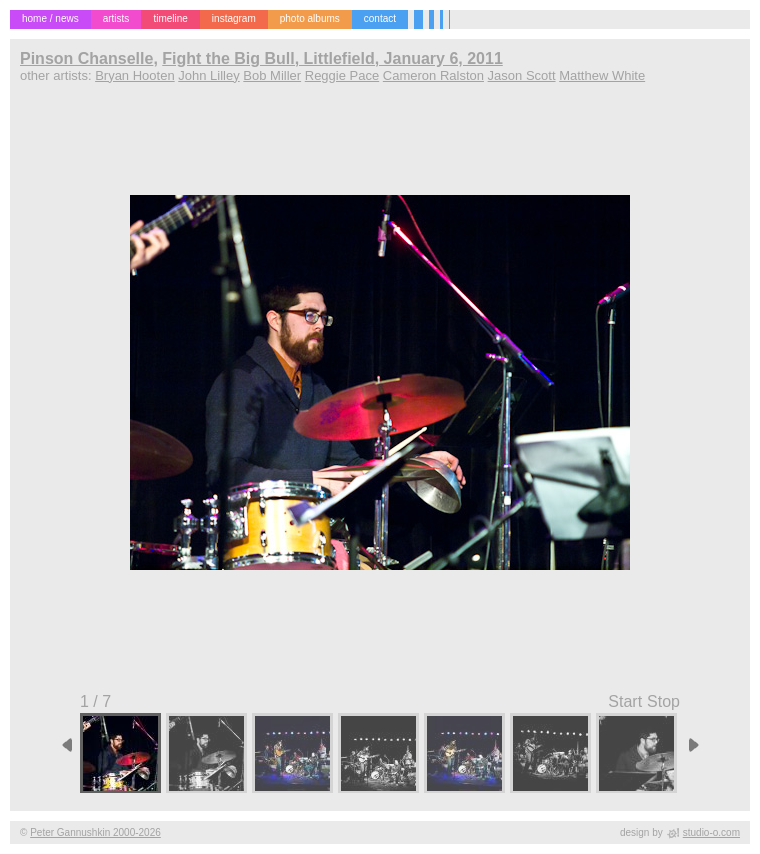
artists (116, 18)
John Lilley (208, 75)
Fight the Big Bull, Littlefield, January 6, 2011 (332, 58)
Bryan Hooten (135, 75)
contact (380, 18)
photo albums (310, 18)
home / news (50, 18)
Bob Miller (272, 75)
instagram (234, 18)
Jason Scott (522, 75)
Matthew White (602, 75)
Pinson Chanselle (86, 58)
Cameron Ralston (433, 75)
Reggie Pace (342, 75)
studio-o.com (711, 832)
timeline (170, 18)
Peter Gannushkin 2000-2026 (95, 832)
